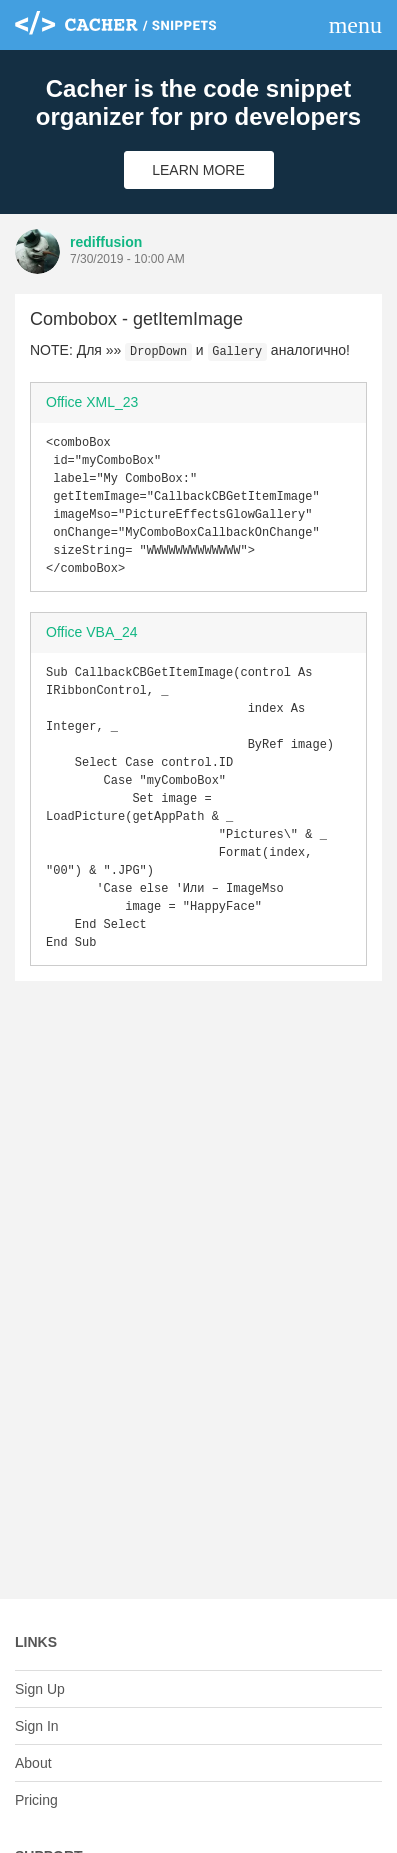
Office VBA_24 (92, 648)
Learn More (198, 170)
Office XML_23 (92, 402)
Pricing (36, 1800)
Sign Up (40, 1689)
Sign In (37, 1726)
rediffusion (106, 242)
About (33, 1763)
